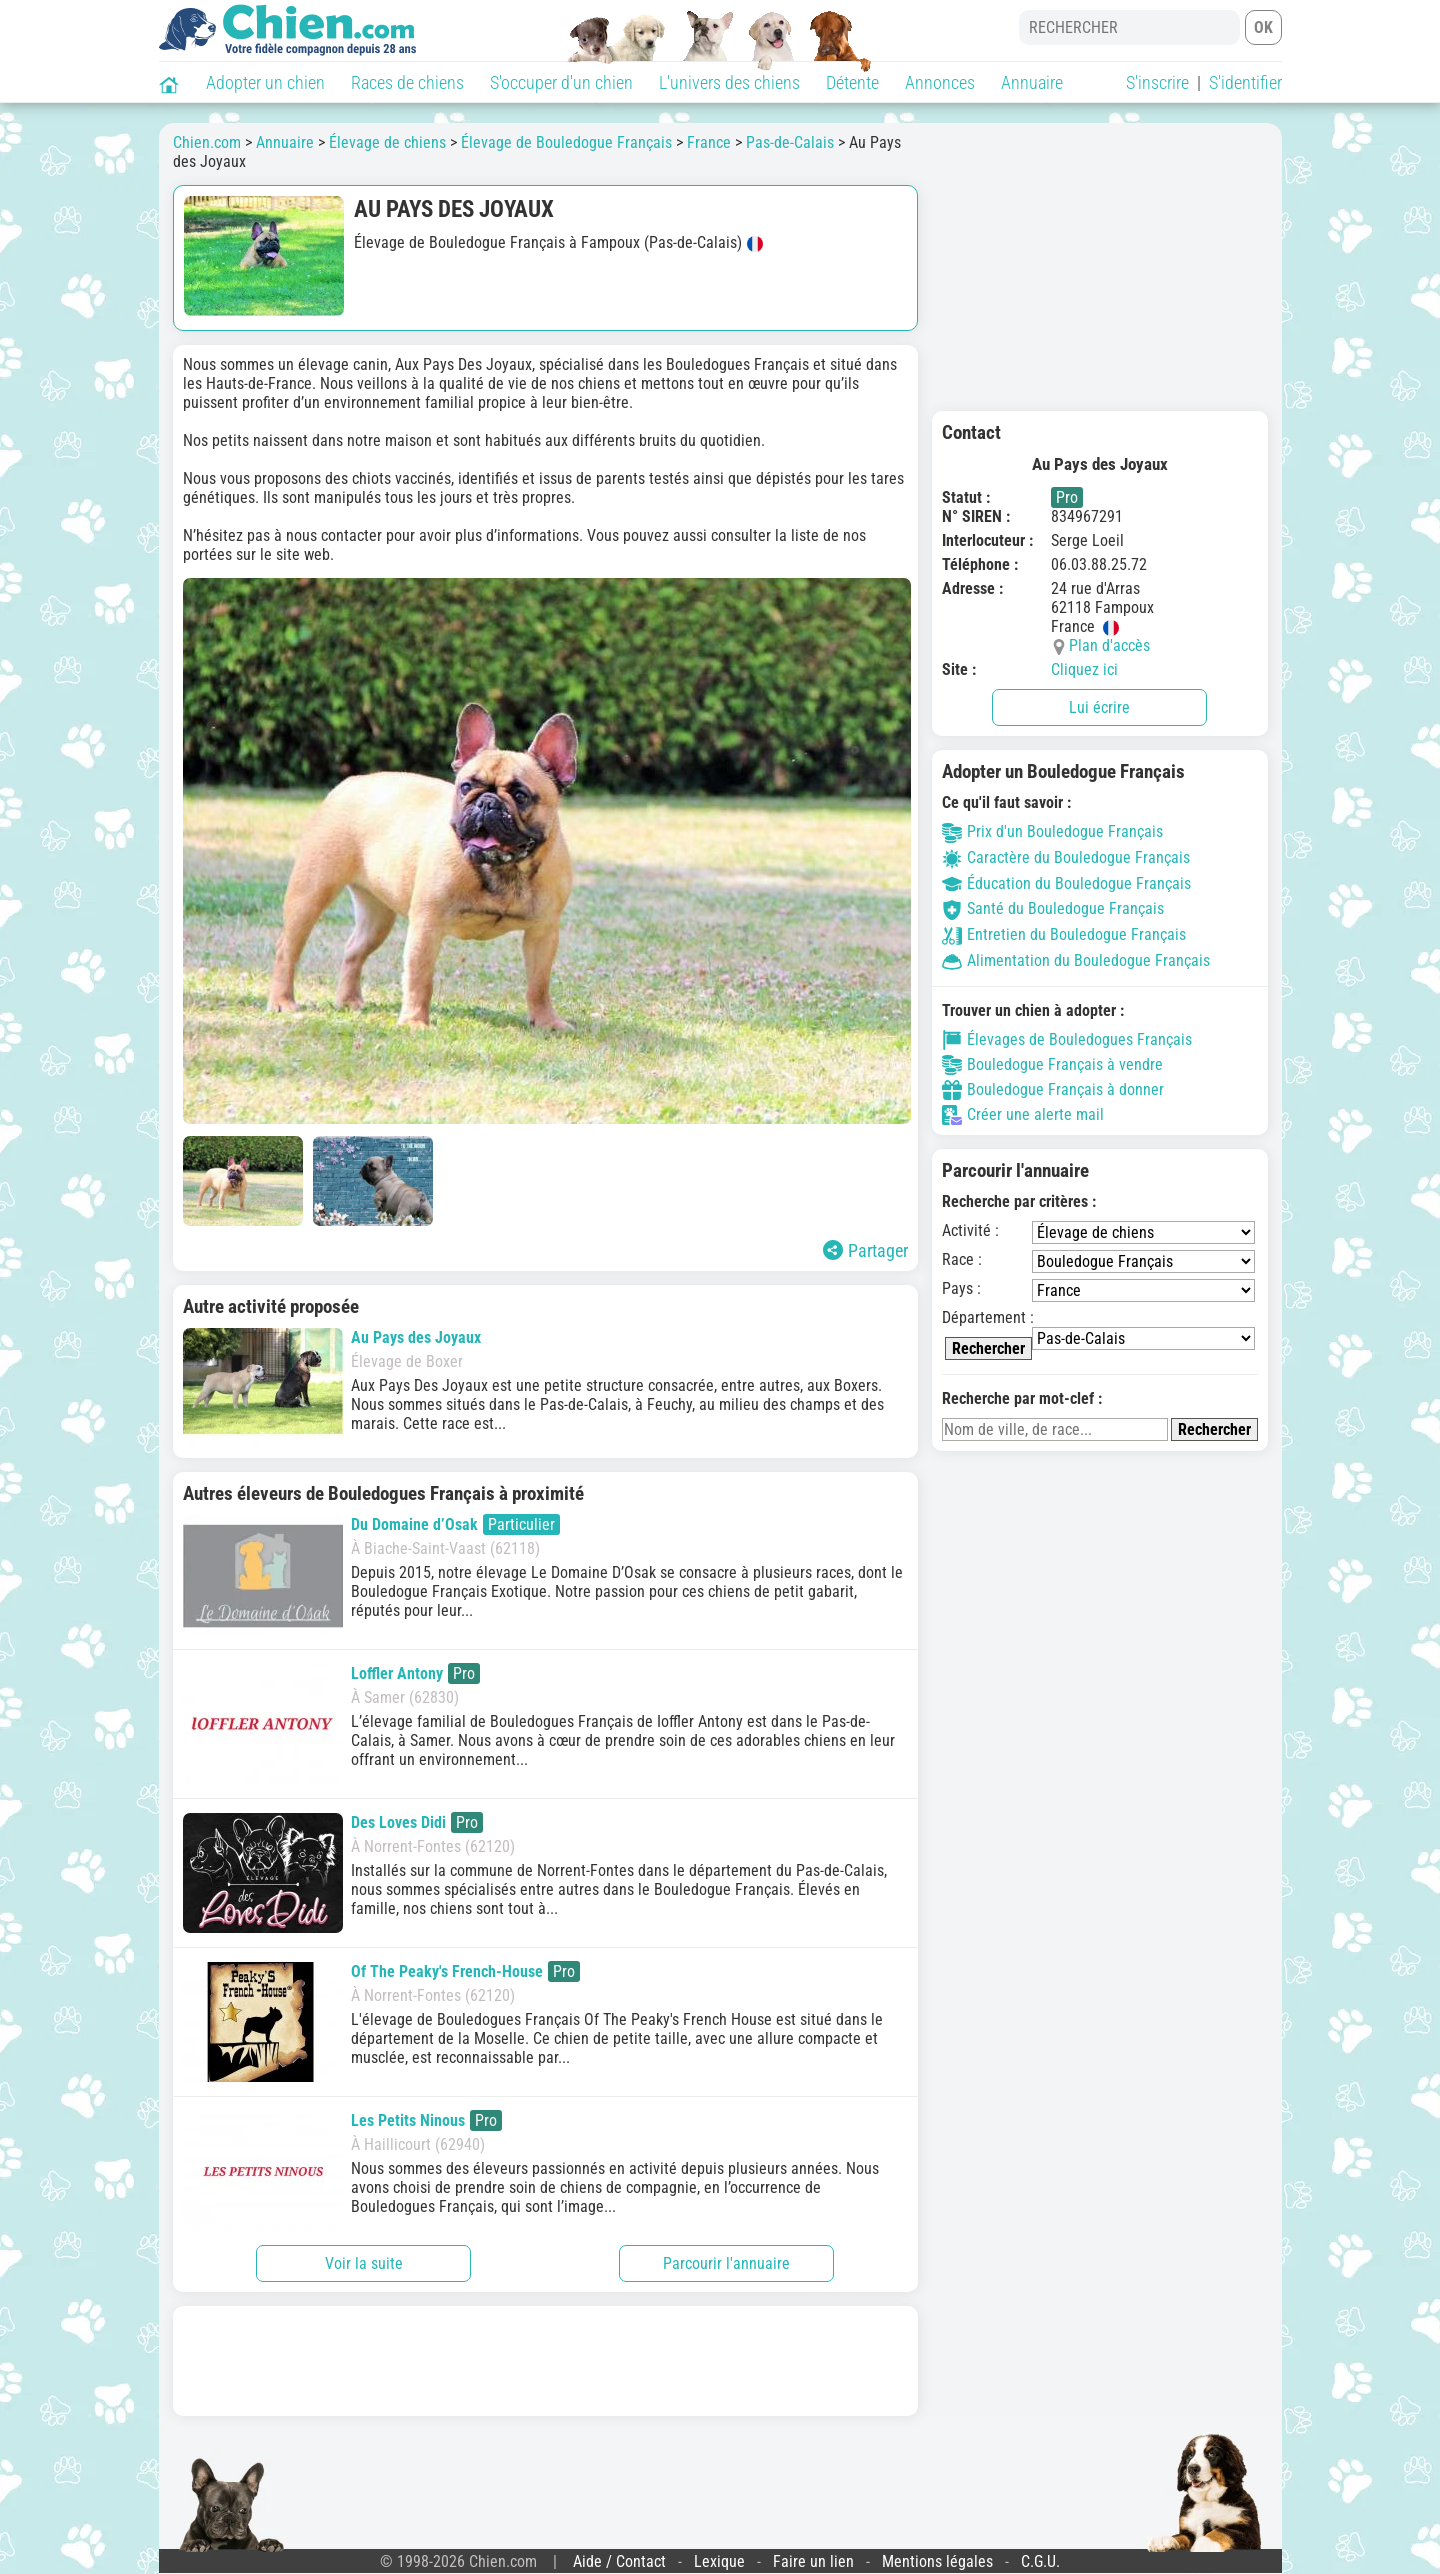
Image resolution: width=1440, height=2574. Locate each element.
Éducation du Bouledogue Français (1066, 883)
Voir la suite (364, 2263)
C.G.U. (1040, 2561)
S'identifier (1245, 82)
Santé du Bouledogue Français (1053, 908)
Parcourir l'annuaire (726, 2263)
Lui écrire (1099, 707)
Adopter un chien (265, 82)
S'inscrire (1157, 82)
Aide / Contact (619, 2561)
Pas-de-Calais (790, 142)
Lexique (719, 2561)
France (709, 142)
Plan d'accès (1109, 645)
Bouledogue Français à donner (1053, 1090)
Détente (852, 82)
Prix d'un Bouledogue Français (1052, 831)
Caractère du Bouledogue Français (1066, 857)
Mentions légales (937, 2561)
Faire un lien (813, 2561)
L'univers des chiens (729, 82)
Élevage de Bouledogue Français (566, 142)
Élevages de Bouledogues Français (1067, 1040)
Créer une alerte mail (1023, 1115)
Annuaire (1032, 82)
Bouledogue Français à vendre (1052, 1065)
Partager (865, 1250)
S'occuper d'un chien (561, 82)
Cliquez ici (1084, 669)
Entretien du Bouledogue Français (1064, 934)
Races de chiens (407, 82)
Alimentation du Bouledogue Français (1076, 960)
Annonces (940, 82)
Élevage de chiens (387, 142)
